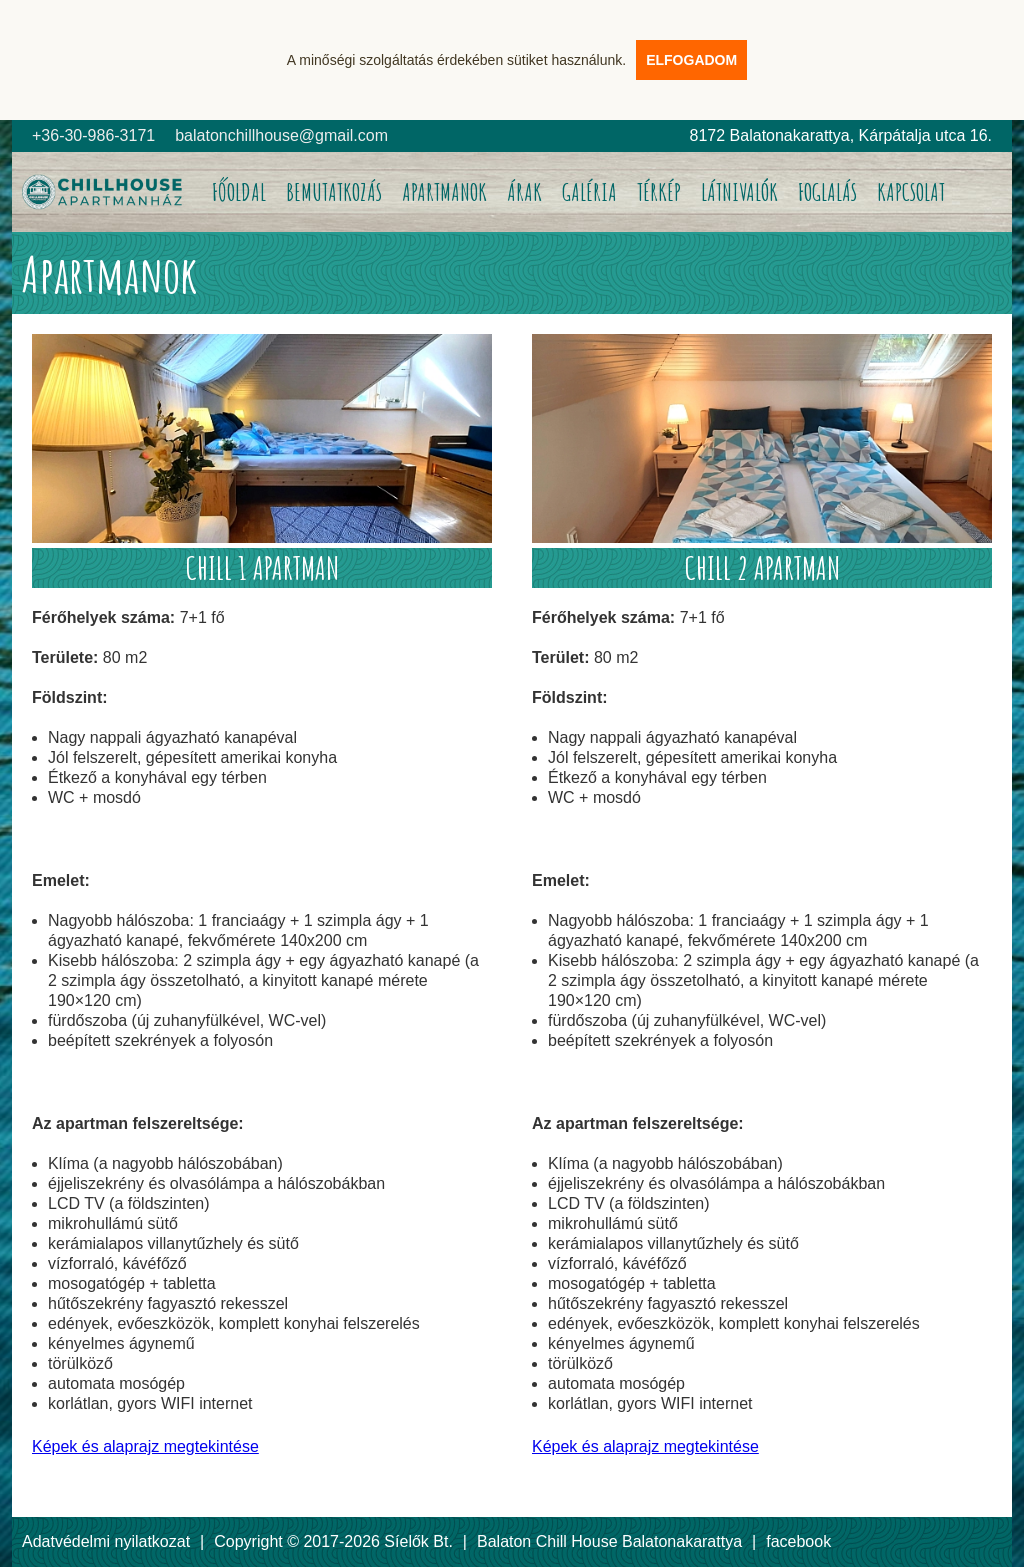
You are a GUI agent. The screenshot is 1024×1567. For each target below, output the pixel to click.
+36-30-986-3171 (93, 135)
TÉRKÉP (659, 192)
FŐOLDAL (239, 192)
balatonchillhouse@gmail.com (281, 135)
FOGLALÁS (827, 192)
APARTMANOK (444, 192)
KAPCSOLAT (911, 192)
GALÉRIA (589, 192)
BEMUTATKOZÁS (334, 192)
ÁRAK (524, 192)
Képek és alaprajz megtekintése (145, 1446)
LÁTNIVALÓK (739, 192)
